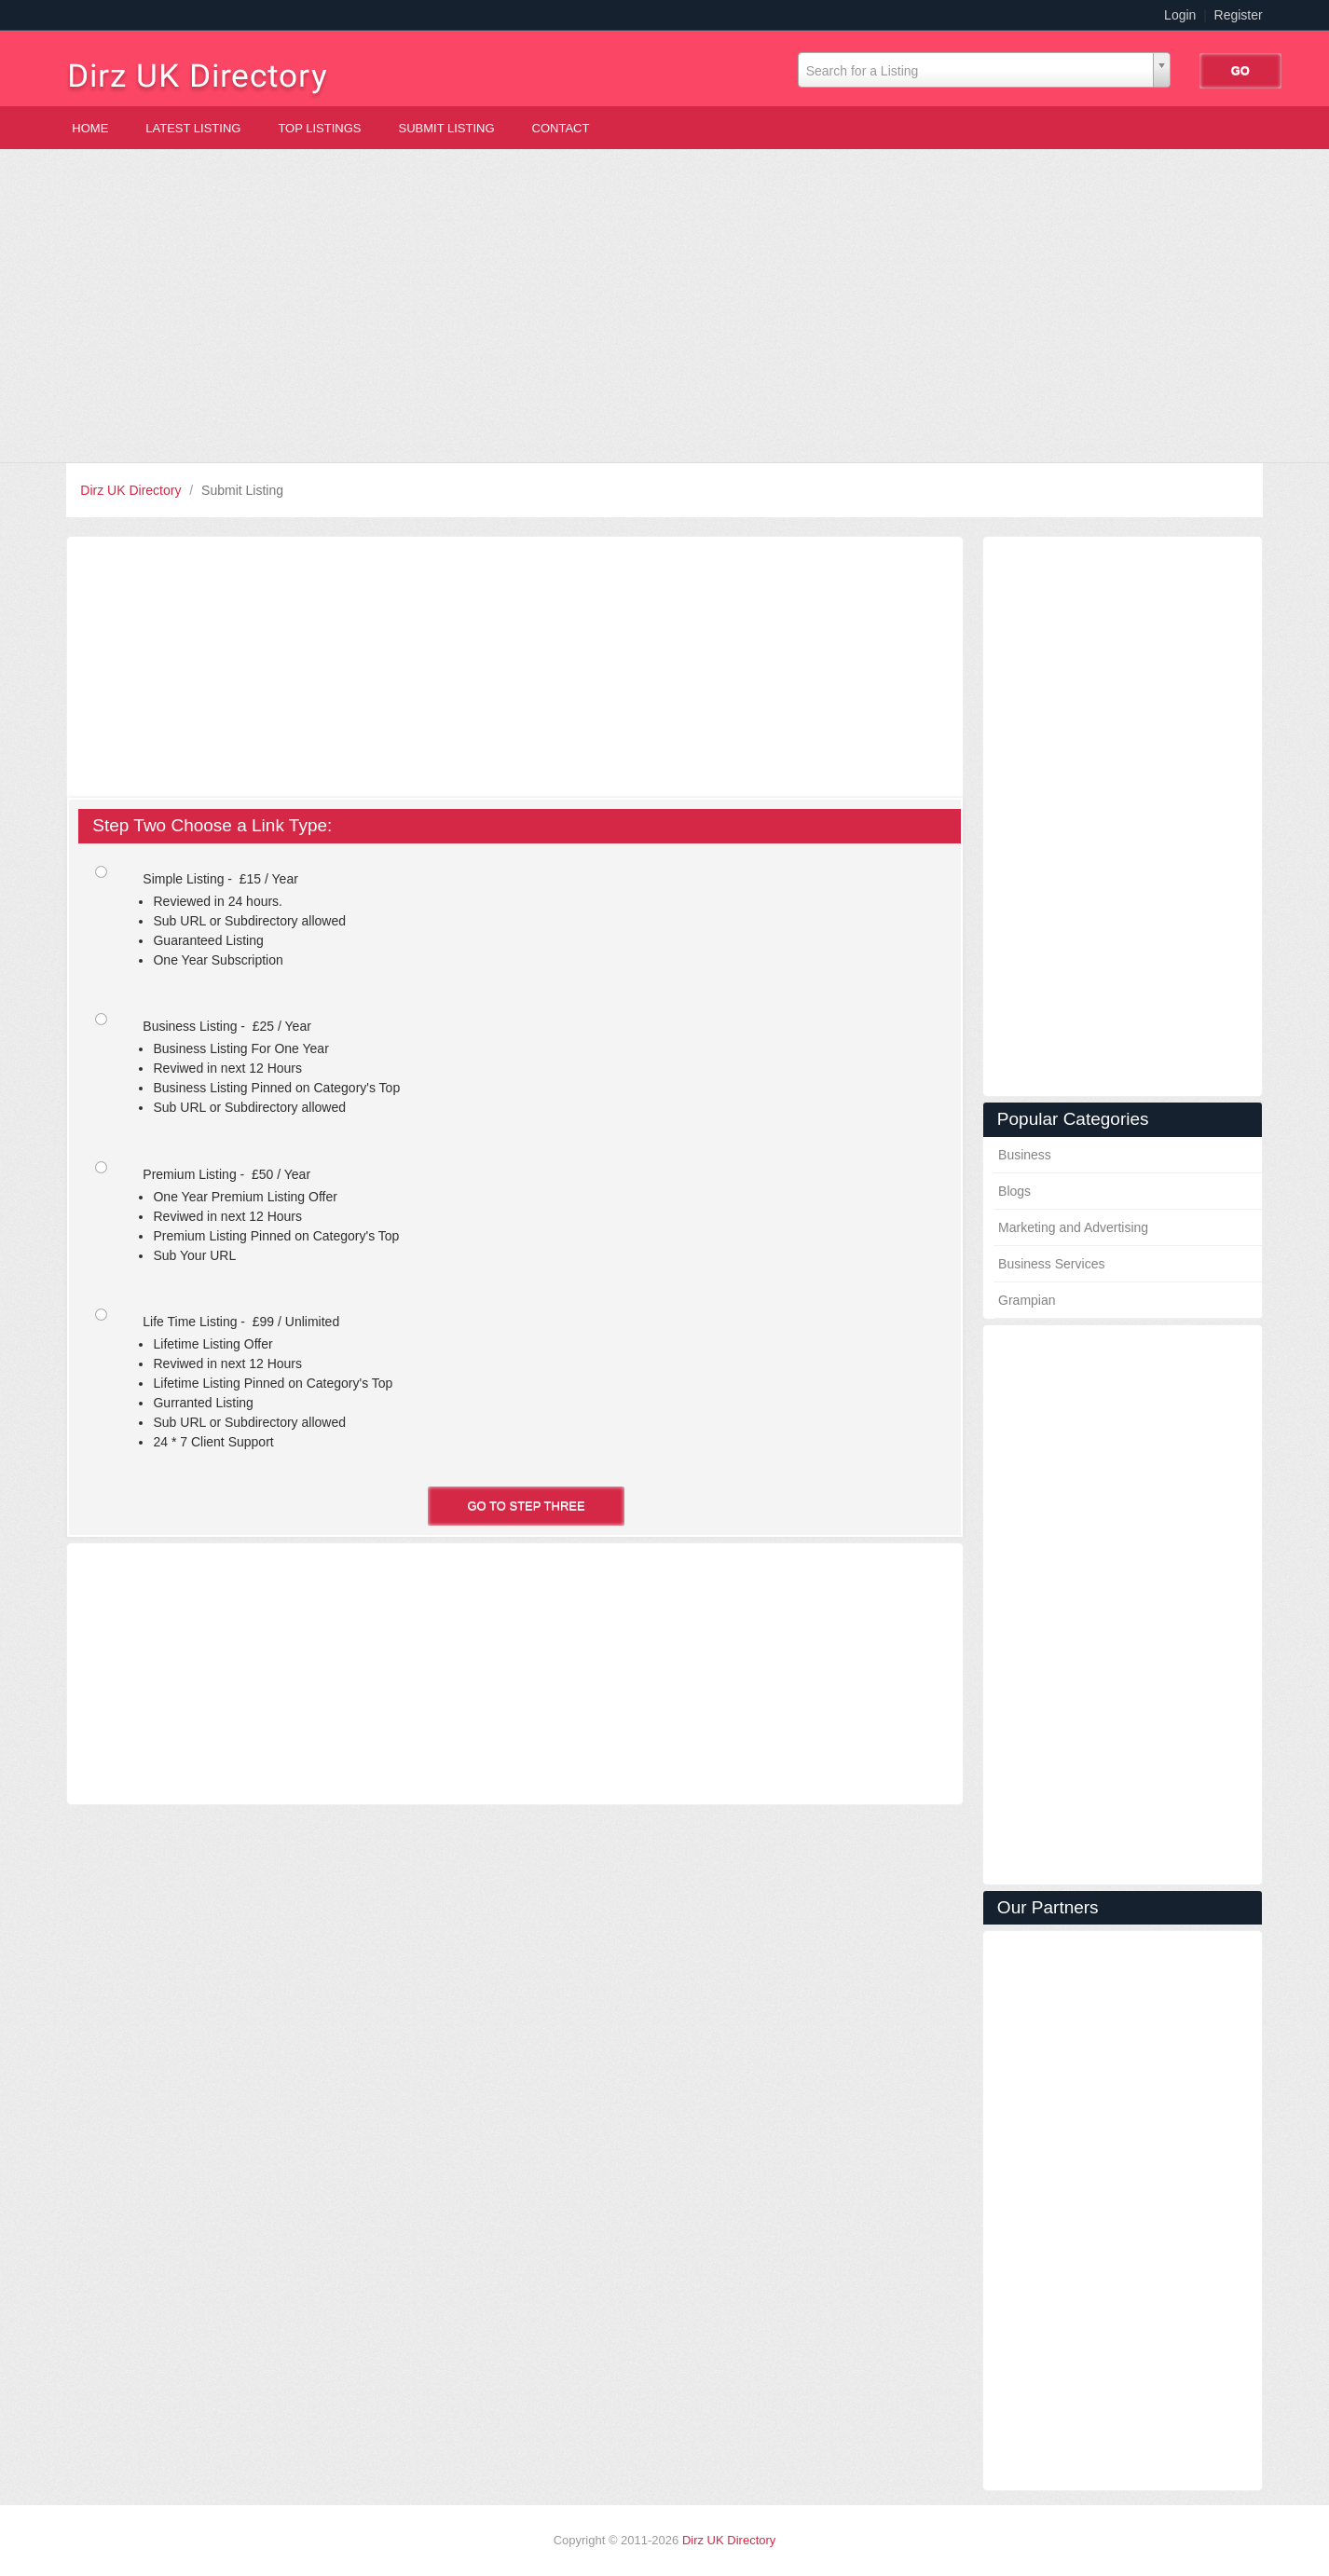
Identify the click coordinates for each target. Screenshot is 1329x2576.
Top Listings (319, 128)
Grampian (1026, 1300)
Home (90, 128)
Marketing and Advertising (1073, 1227)
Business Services (1051, 1263)
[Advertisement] (664, 305)
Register (1238, 14)
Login (1180, 14)
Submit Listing (447, 128)
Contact (561, 128)
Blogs (1014, 1191)
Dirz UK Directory (132, 490)
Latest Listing (192, 128)
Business (1024, 1154)
